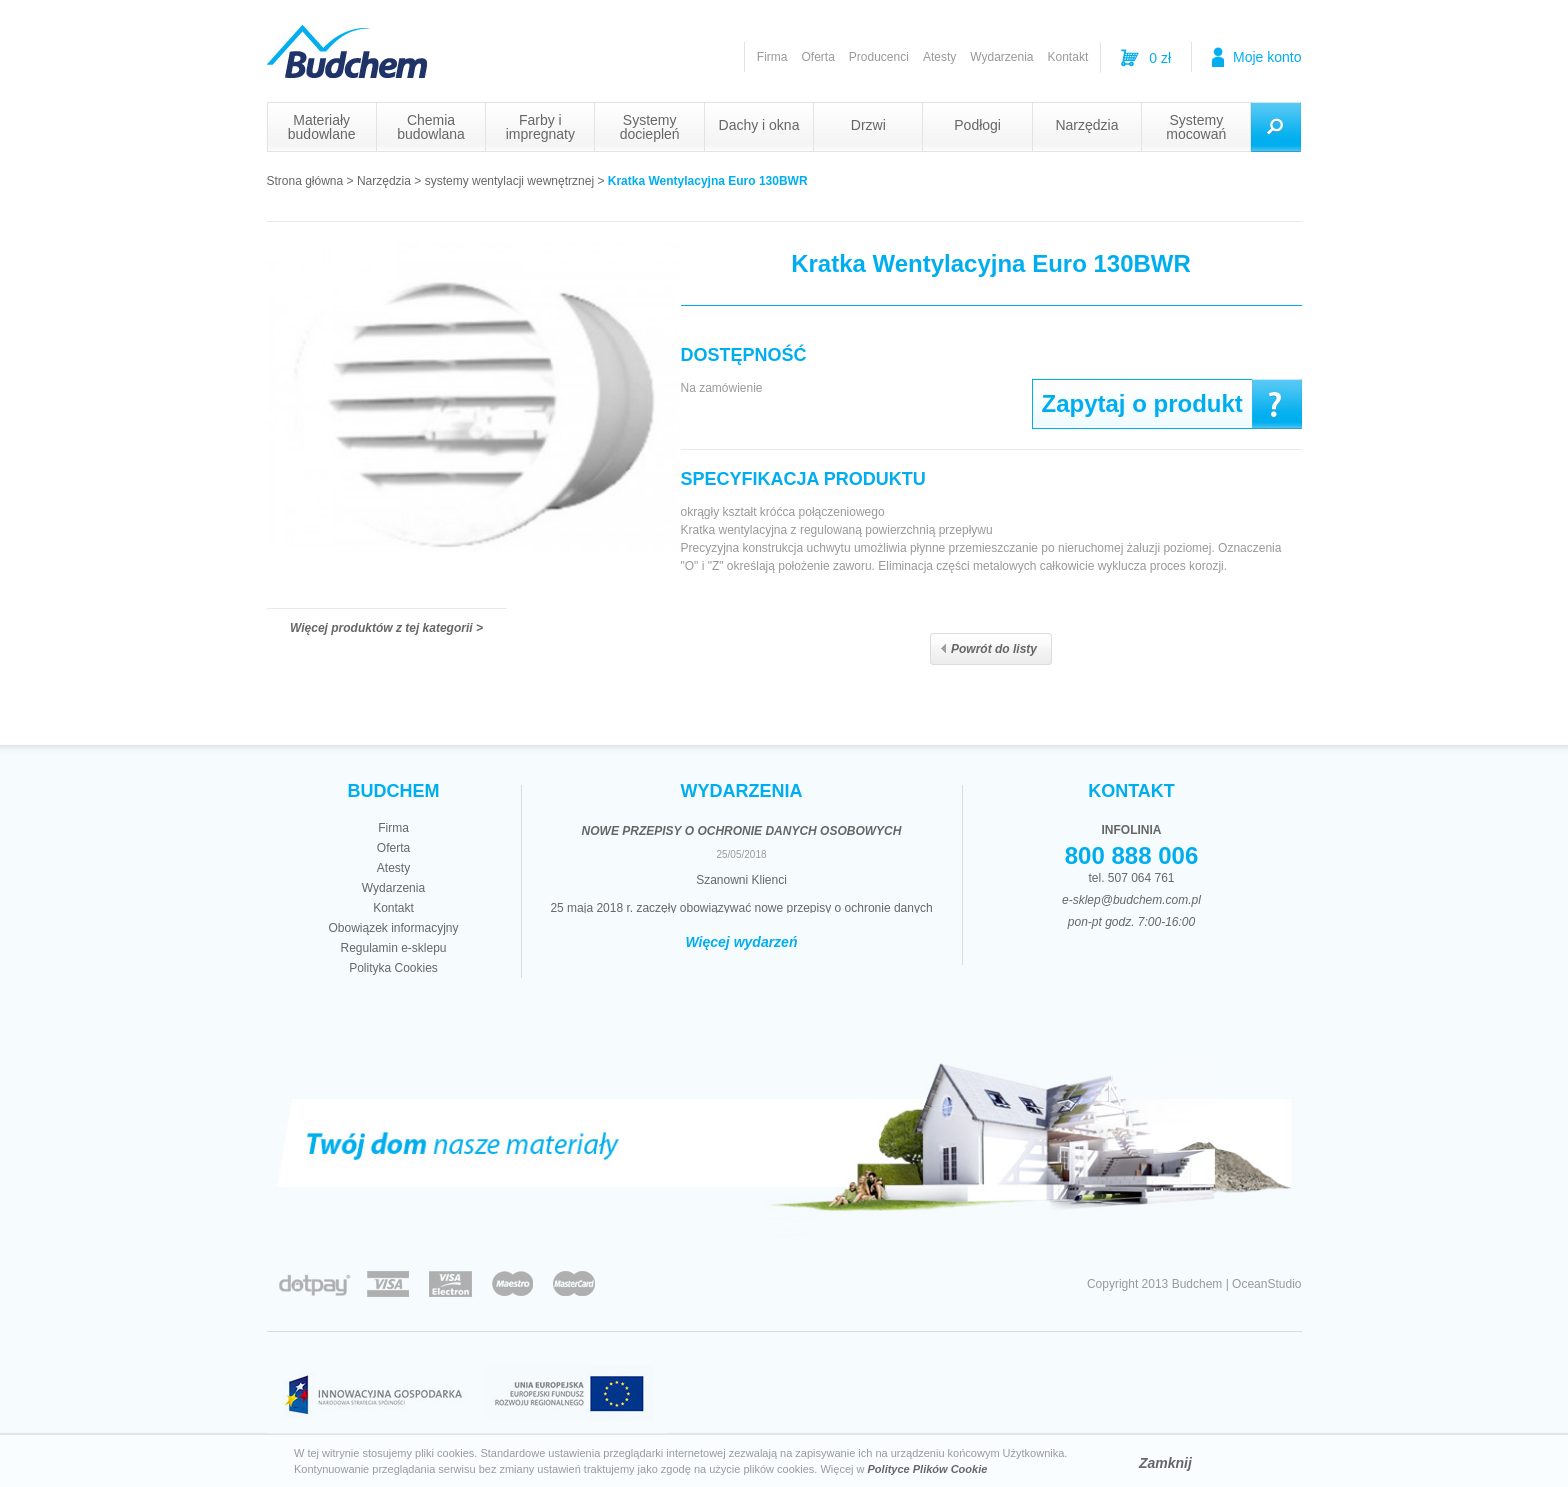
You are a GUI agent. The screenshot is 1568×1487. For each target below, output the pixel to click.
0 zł (1160, 58)
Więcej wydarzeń (742, 942)
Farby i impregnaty (540, 127)
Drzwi (868, 125)
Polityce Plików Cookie (928, 1469)
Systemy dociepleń (650, 127)
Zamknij (1165, 1463)
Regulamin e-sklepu (393, 948)
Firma (772, 57)
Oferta (817, 57)
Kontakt (1068, 57)
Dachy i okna (759, 125)
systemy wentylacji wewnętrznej (509, 181)
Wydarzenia (1001, 57)
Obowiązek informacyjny (393, 928)
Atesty (939, 57)
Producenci (879, 57)
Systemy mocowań (1196, 127)
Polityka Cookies (393, 968)
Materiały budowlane (322, 127)
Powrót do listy (989, 649)
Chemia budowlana (431, 127)
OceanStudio (1266, 1284)
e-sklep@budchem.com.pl (1131, 900)
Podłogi (977, 125)
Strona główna (305, 181)
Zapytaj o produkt (1142, 403)
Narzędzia (1086, 125)
